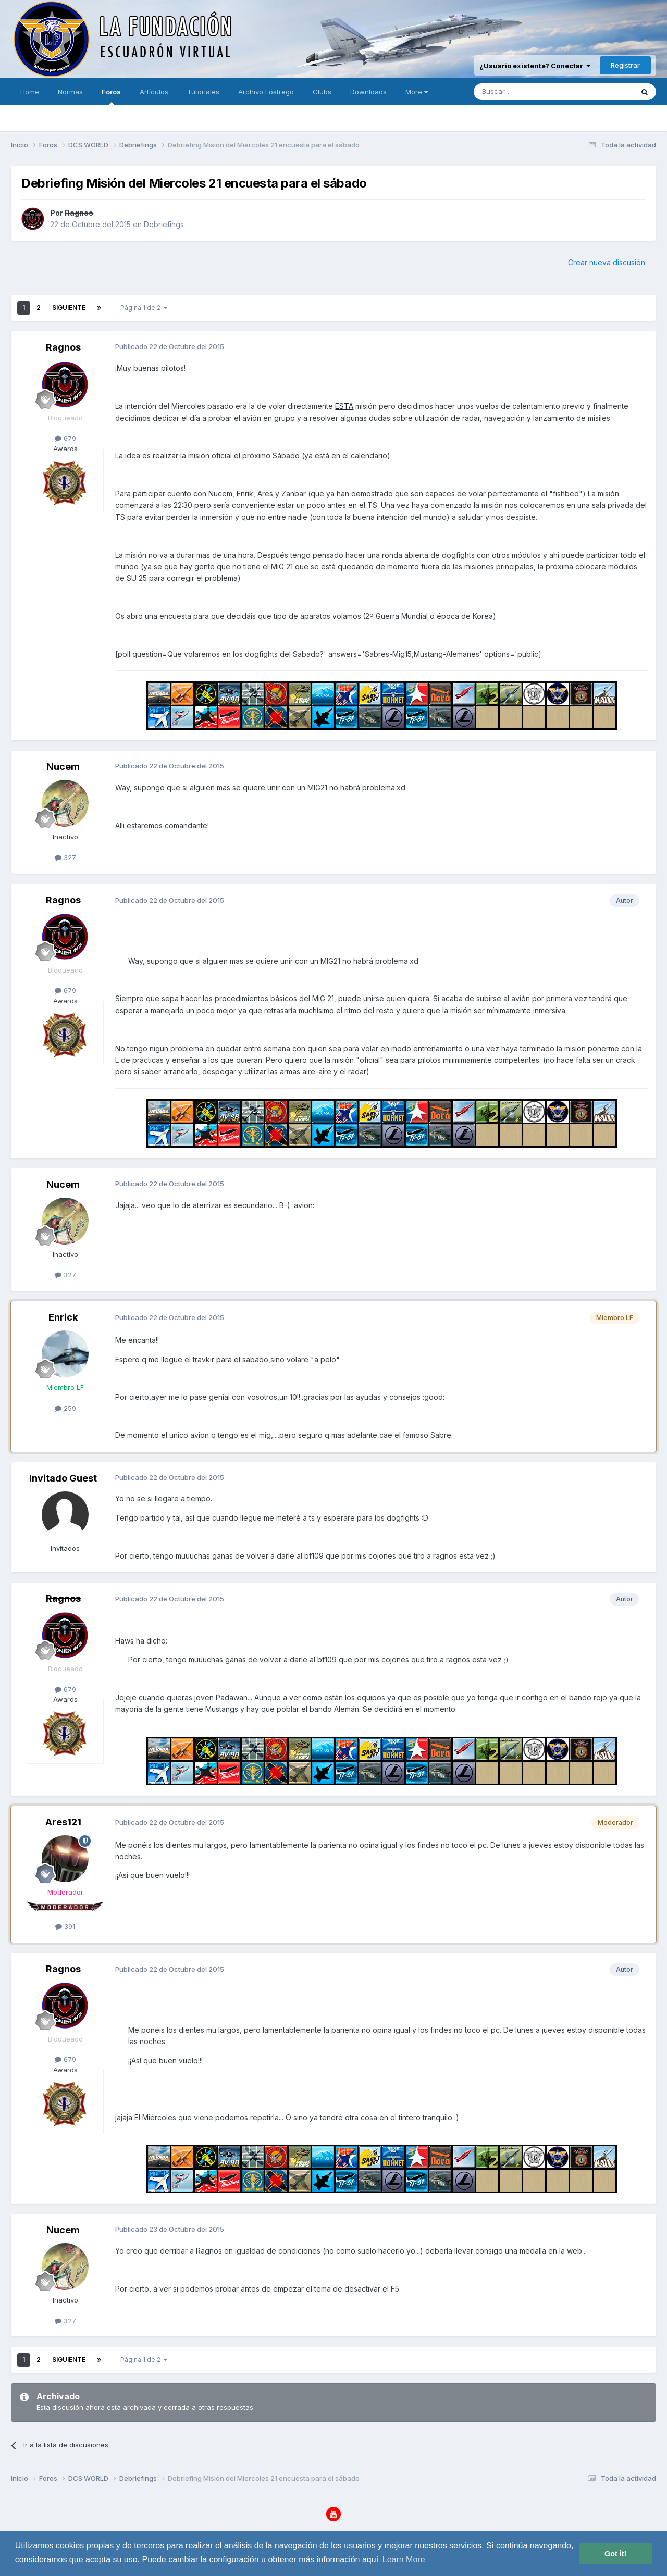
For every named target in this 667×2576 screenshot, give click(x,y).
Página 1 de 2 (143, 308)
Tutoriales (203, 92)
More (416, 92)
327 (65, 857)
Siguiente (68, 308)
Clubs (322, 92)
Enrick (63, 1317)
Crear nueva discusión (606, 262)
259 (65, 1408)
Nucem (63, 766)
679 (65, 438)
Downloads (368, 92)
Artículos (154, 92)
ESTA (344, 406)
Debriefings (164, 224)
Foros (111, 96)
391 (65, 1926)
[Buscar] (521, 91)
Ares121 (63, 1821)
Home (29, 92)
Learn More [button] (403, 2559)
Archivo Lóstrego (266, 92)
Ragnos (79, 212)
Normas (70, 92)
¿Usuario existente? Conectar (534, 65)
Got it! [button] (615, 2553)
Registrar (625, 65)
